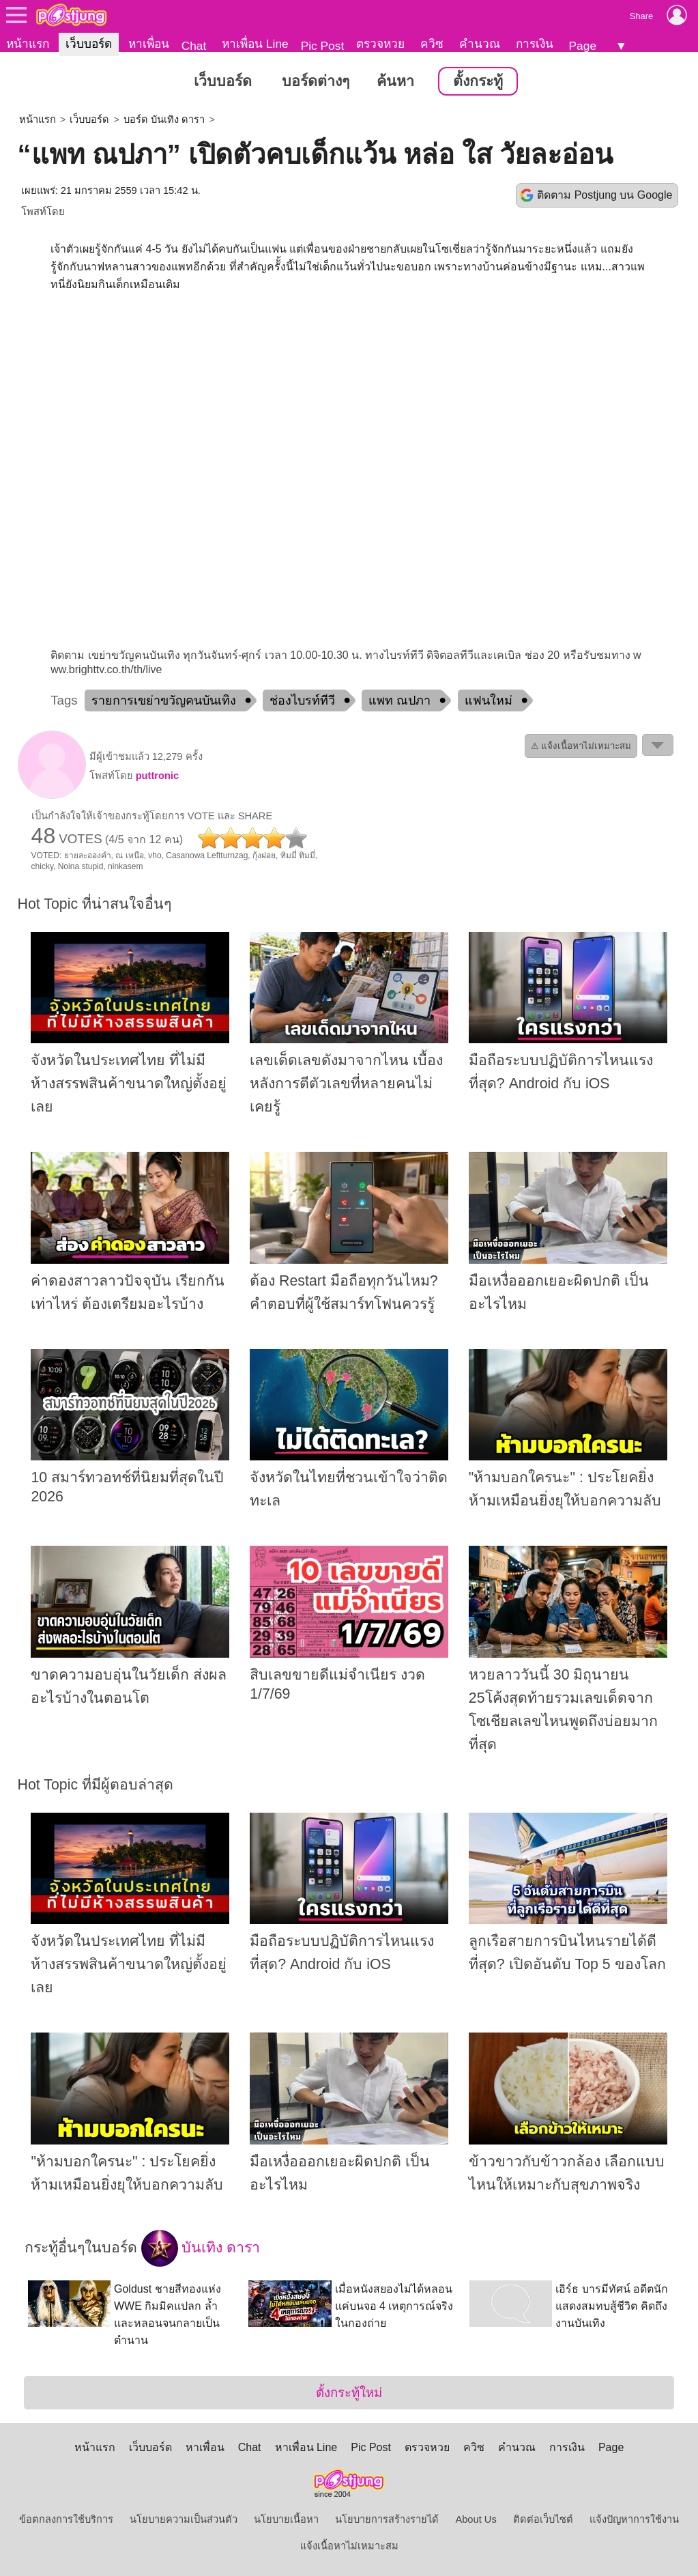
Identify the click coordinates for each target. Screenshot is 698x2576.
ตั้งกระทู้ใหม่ (349, 2393)
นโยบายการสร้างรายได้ (387, 2519)
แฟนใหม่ (488, 700)
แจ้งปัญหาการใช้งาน (634, 2519)
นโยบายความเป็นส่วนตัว (183, 2519)
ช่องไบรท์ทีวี (302, 700)
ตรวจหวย (380, 44)
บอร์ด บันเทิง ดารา (164, 119)
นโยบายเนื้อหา (286, 2519)
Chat (194, 46)
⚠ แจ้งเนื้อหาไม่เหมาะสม (581, 746)
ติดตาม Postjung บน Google (604, 195)
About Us (475, 2519)
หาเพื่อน (148, 44)
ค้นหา (395, 81)
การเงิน (534, 44)
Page (582, 46)
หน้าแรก (27, 44)
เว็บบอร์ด (89, 44)
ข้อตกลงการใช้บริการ (66, 2519)
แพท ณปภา (399, 700)
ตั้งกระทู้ (478, 81)
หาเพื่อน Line (255, 44)
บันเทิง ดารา (201, 2248)
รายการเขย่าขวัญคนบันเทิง (163, 700)
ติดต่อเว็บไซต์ (543, 2519)
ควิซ (431, 44)
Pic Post (323, 46)
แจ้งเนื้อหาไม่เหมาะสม (349, 2545)
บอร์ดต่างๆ (315, 81)
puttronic (157, 775)
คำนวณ (479, 44)
